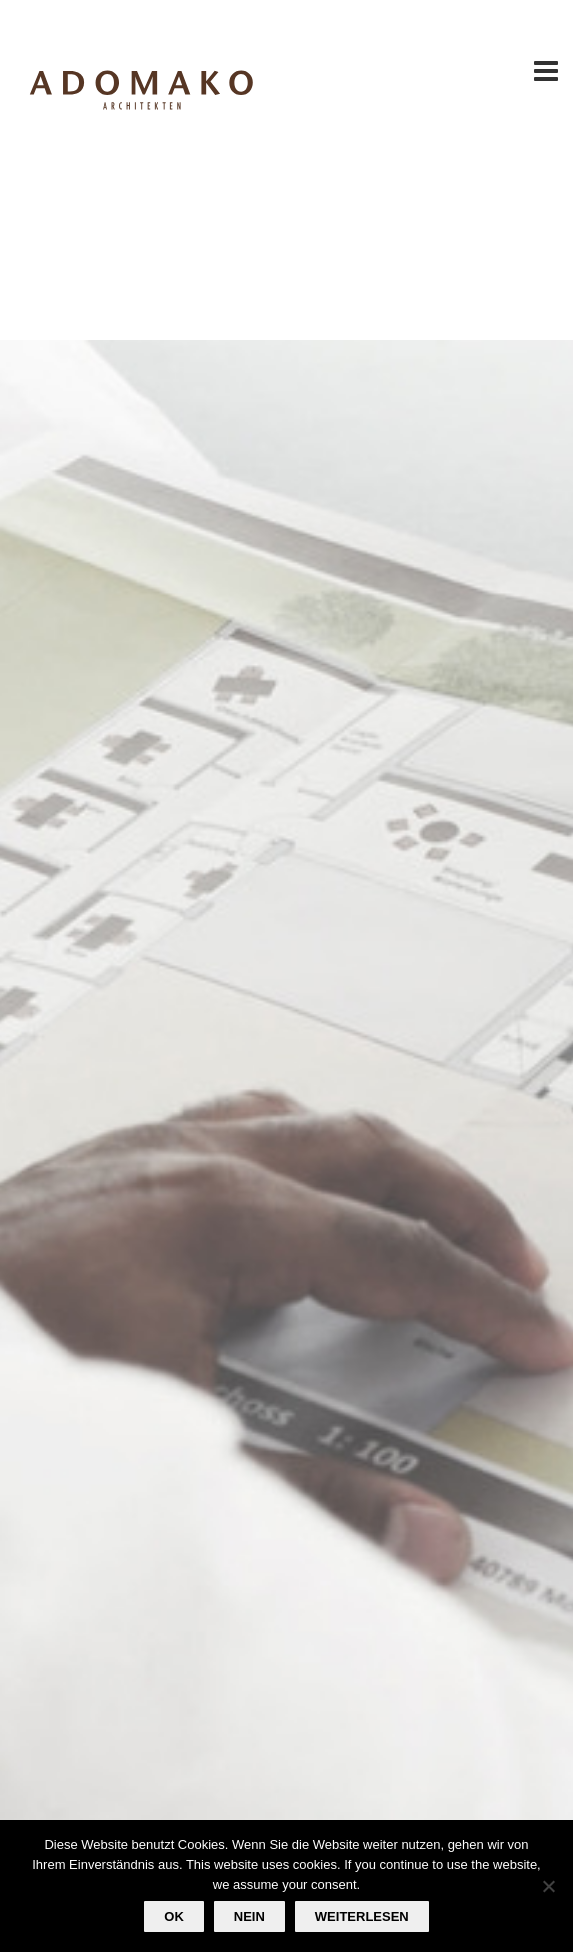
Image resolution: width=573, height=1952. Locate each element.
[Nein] (548, 1886)
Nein (249, 1916)
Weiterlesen (362, 1916)
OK (174, 1916)
